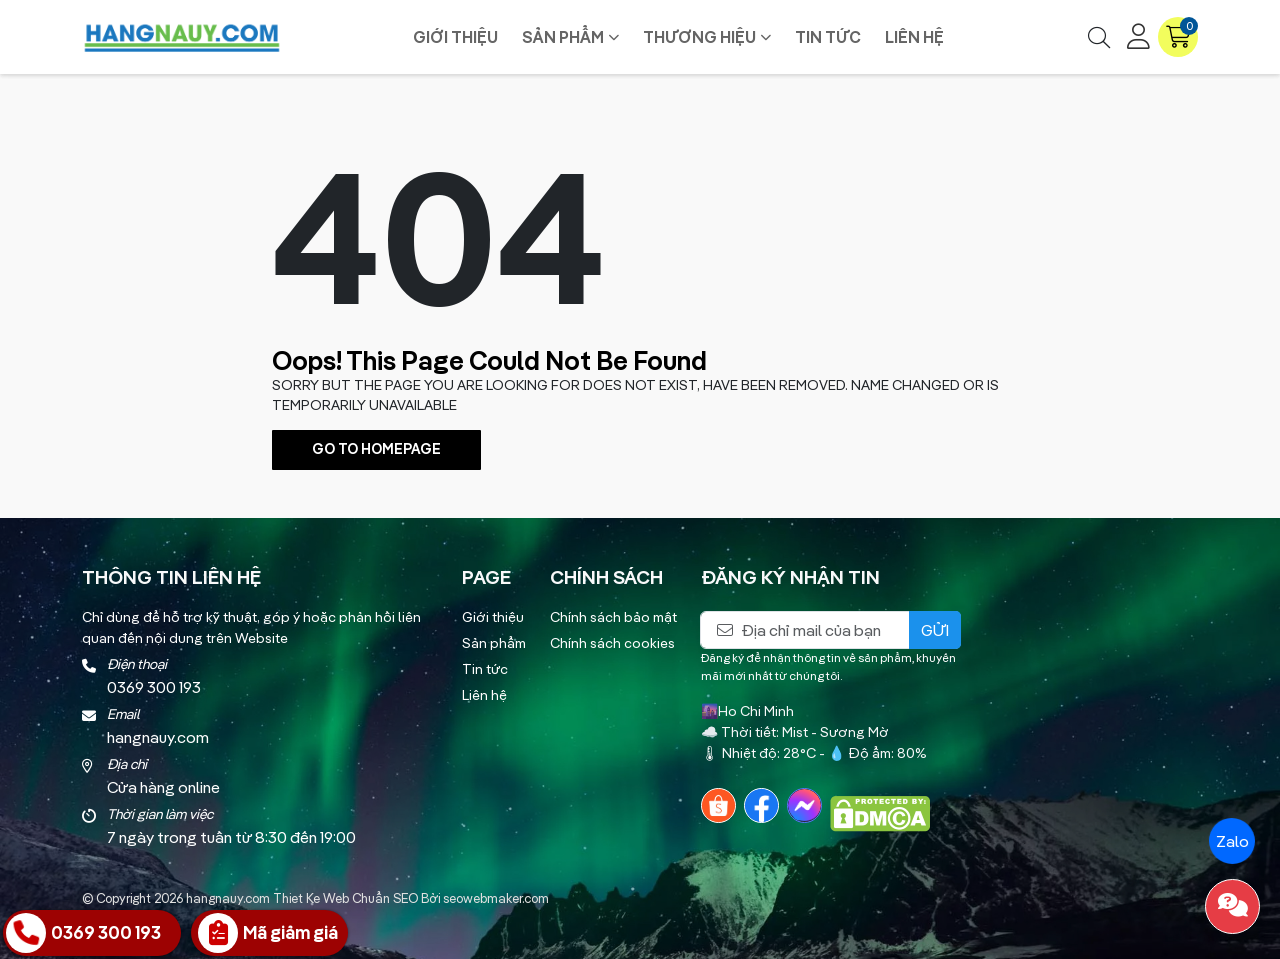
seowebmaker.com (496, 898)
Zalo (1231, 841)
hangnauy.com (228, 898)
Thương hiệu (699, 37)
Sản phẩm (563, 37)
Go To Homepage (376, 449)
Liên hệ (914, 37)
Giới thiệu (455, 37)
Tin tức (828, 37)
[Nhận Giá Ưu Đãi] (269, 933)
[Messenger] (804, 805)
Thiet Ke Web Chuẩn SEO (345, 898)
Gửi (935, 630)
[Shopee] (718, 805)
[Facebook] (761, 805)
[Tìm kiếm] (1099, 37)
